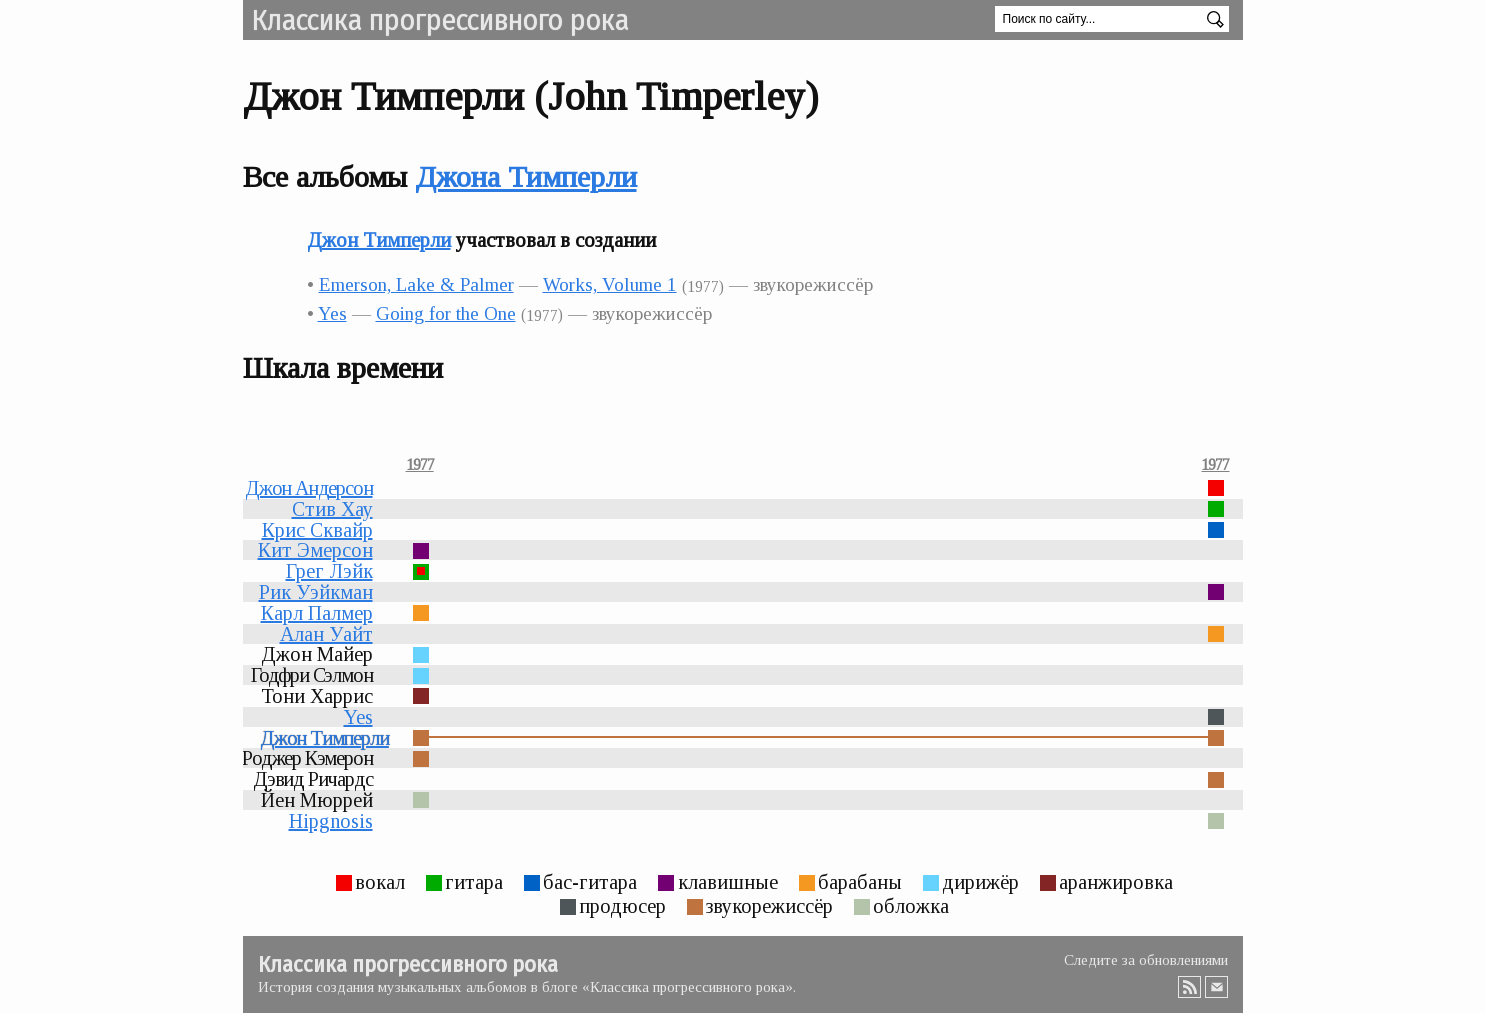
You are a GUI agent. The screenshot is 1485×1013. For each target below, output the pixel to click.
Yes (332, 313)
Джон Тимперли (379, 240)
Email (1217, 987)
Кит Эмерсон (315, 550)
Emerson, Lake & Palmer (416, 284)
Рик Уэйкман (316, 592)
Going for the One (446, 313)
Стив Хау (332, 509)
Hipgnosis (331, 821)
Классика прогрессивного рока (440, 20)
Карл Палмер (317, 613)
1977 (420, 465)
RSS (1190, 987)
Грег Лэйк (329, 571)
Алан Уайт (326, 634)
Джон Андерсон (308, 488)
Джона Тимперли (526, 176)
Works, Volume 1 (610, 284)
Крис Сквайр (317, 530)
